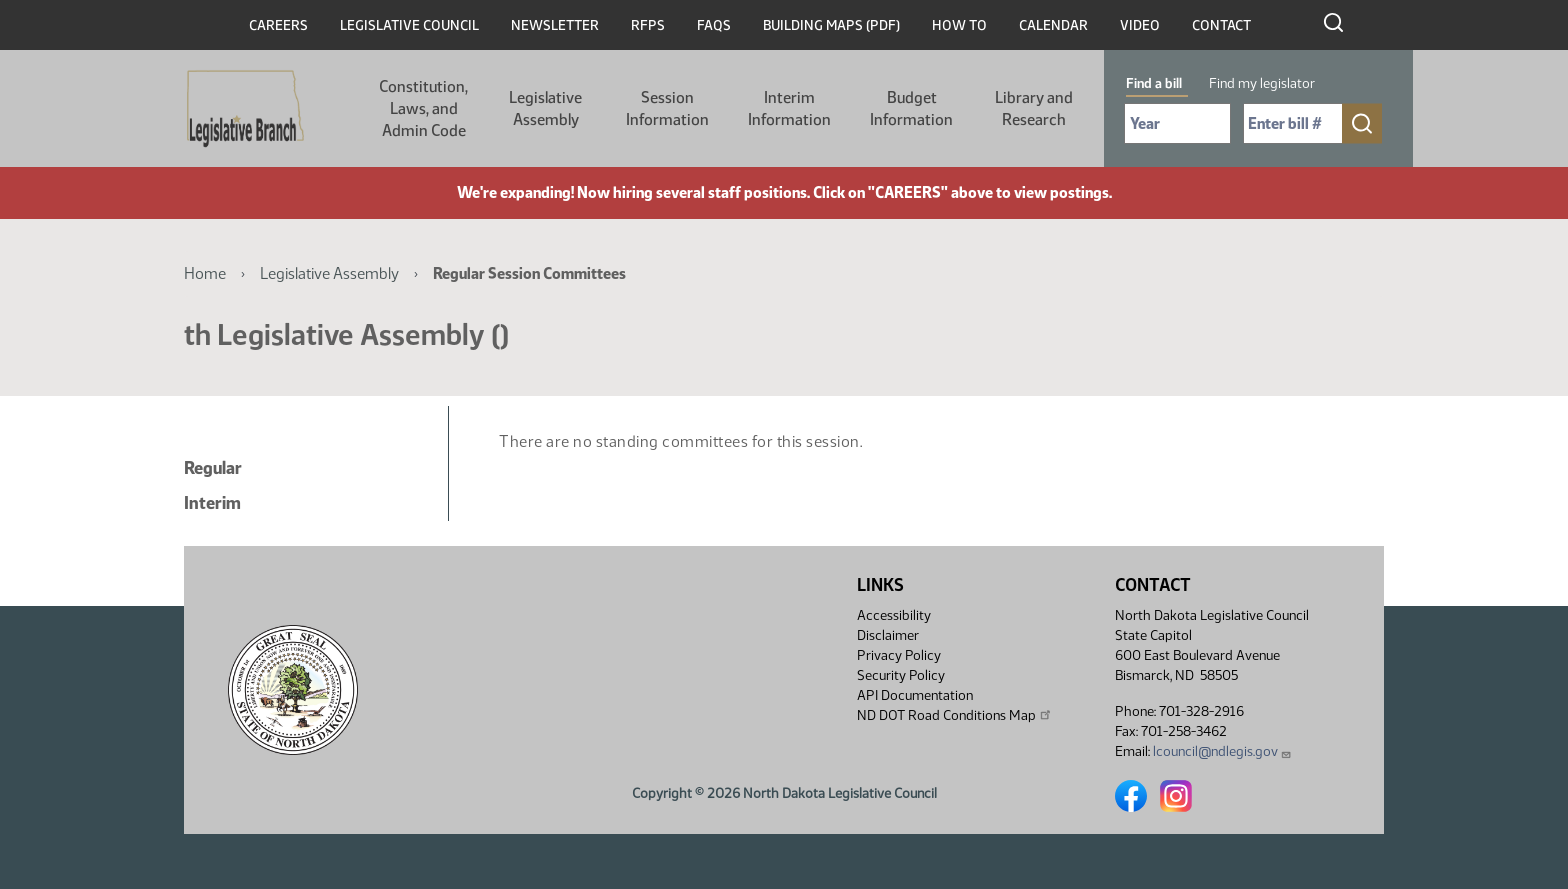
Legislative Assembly (545, 108)
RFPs (648, 25)
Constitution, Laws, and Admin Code (423, 108)
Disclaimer (888, 635)
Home (205, 273)
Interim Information (789, 108)
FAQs (714, 25)
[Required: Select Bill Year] (1177, 123)
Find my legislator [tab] (1262, 83)
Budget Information (911, 108)
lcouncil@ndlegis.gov (1222, 751)
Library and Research (1034, 108)
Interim (212, 503)
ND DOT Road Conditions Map (955, 715)
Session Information (667, 108)
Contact (1221, 25)
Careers (278, 25)
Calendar (1053, 25)
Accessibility (894, 615)
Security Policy (901, 675)
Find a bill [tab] (1154, 83)
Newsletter (555, 25)
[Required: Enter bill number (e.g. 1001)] (1293, 123)
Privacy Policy (899, 655)
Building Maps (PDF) (831, 25)
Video (1140, 25)
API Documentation (915, 695)
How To (959, 25)
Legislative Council (409, 25)
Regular (213, 468)
